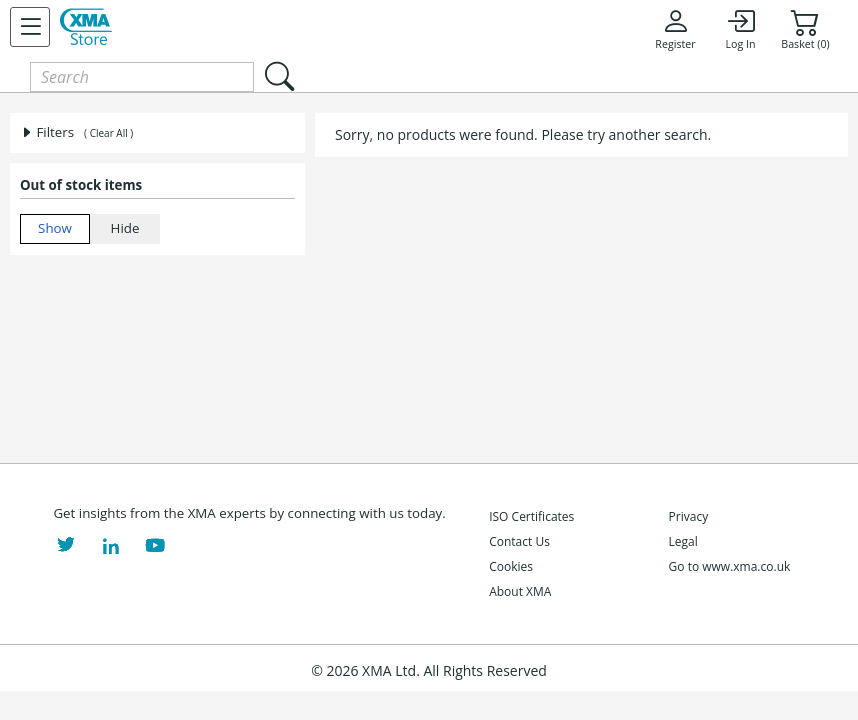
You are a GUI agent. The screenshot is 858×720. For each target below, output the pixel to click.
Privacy (689, 516)
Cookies (511, 566)
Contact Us (519, 541)
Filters (47, 132)
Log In (740, 29)
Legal (683, 541)
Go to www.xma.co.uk (730, 566)
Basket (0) (805, 29)
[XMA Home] (86, 27)
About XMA (520, 591)
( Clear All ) (108, 133)
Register (675, 29)
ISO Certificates (531, 516)
